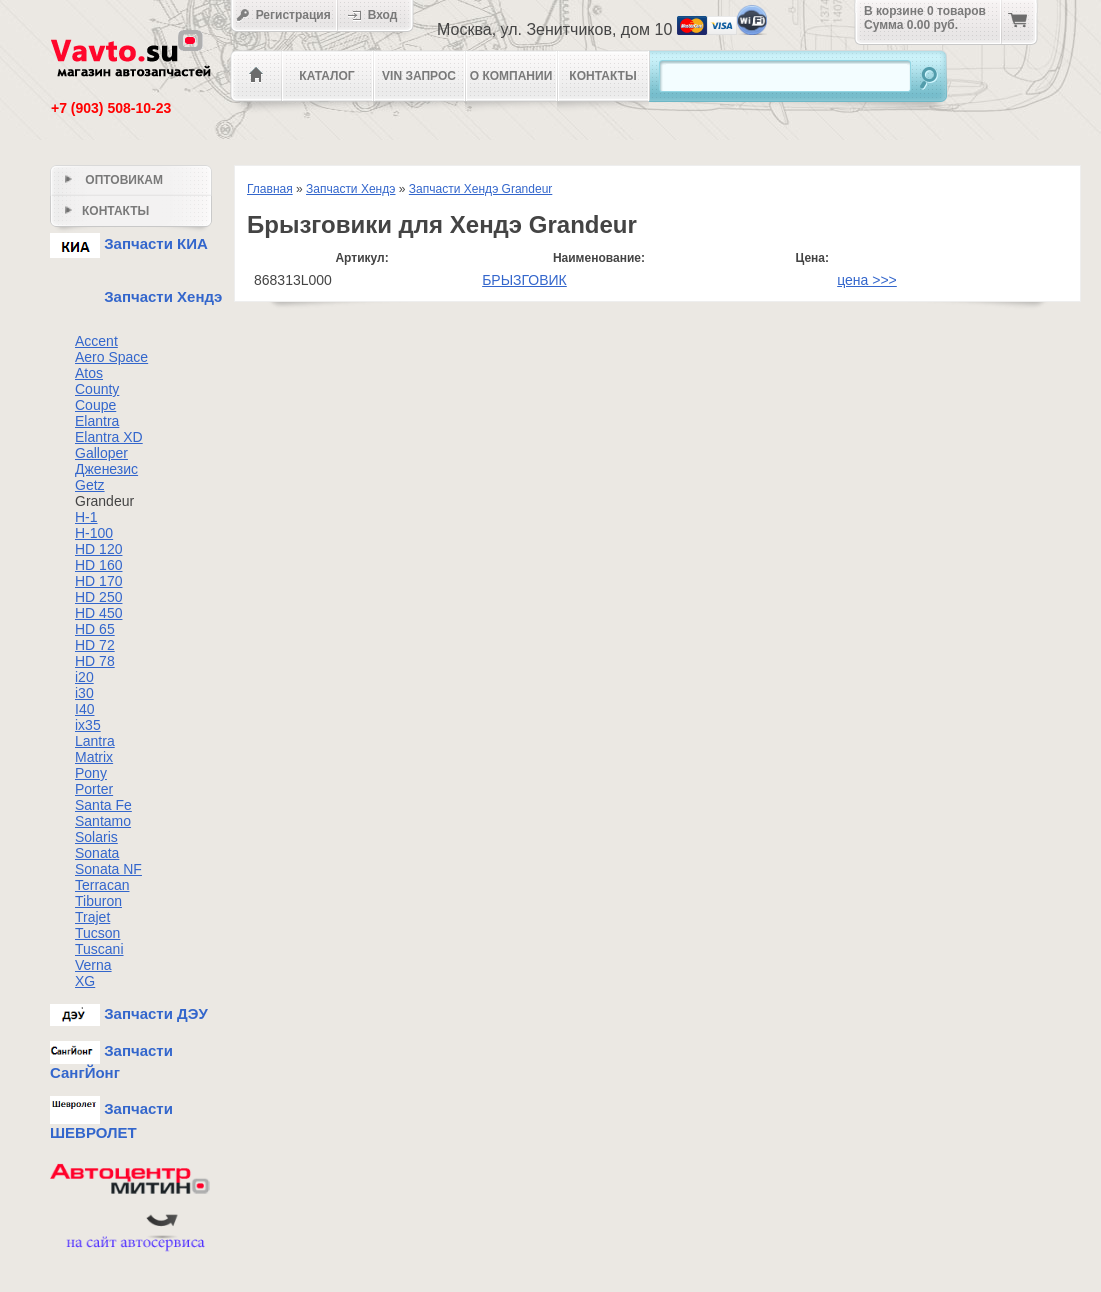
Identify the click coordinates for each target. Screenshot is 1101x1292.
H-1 (86, 517)
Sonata (97, 853)
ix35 (88, 725)
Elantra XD (109, 437)
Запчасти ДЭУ (129, 1013)
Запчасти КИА (129, 243)
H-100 (94, 533)
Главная (270, 189)
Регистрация (283, 15)
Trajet (92, 917)
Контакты (602, 76)
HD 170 (98, 581)
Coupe (95, 405)
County (97, 389)
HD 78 (95, 661)
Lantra (95, 741)
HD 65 (95, 629)
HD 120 (98, 549)
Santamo (103, 821)
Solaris (96, 837)
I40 (84, 709)
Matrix (94, 757)
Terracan (102, 885)
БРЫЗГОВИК (524, 280)
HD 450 (98, 613)
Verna (93, 965)
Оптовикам (114, 180)
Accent (96, 341)
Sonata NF (108, 869)
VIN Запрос (419, 76)
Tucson (97, 933)
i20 (84, 677)
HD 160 (98, 565)
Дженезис (106, 469)
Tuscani (99, 949)
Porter (94, 789)
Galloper (101, 453)
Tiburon (98, 901)
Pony (91, 773)
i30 (84, 693)
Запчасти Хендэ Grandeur (480, 189)
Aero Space (111, 357)
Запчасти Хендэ (350, 189)
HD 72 (95, 645)
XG (85, 981)
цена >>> (867, 280)
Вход (379, 15)
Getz (90, 485)
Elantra (97, 421)
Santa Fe (103, 805)
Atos (89, 373)
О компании (511, 76)
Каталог (326, 76)
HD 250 (98, 597)
